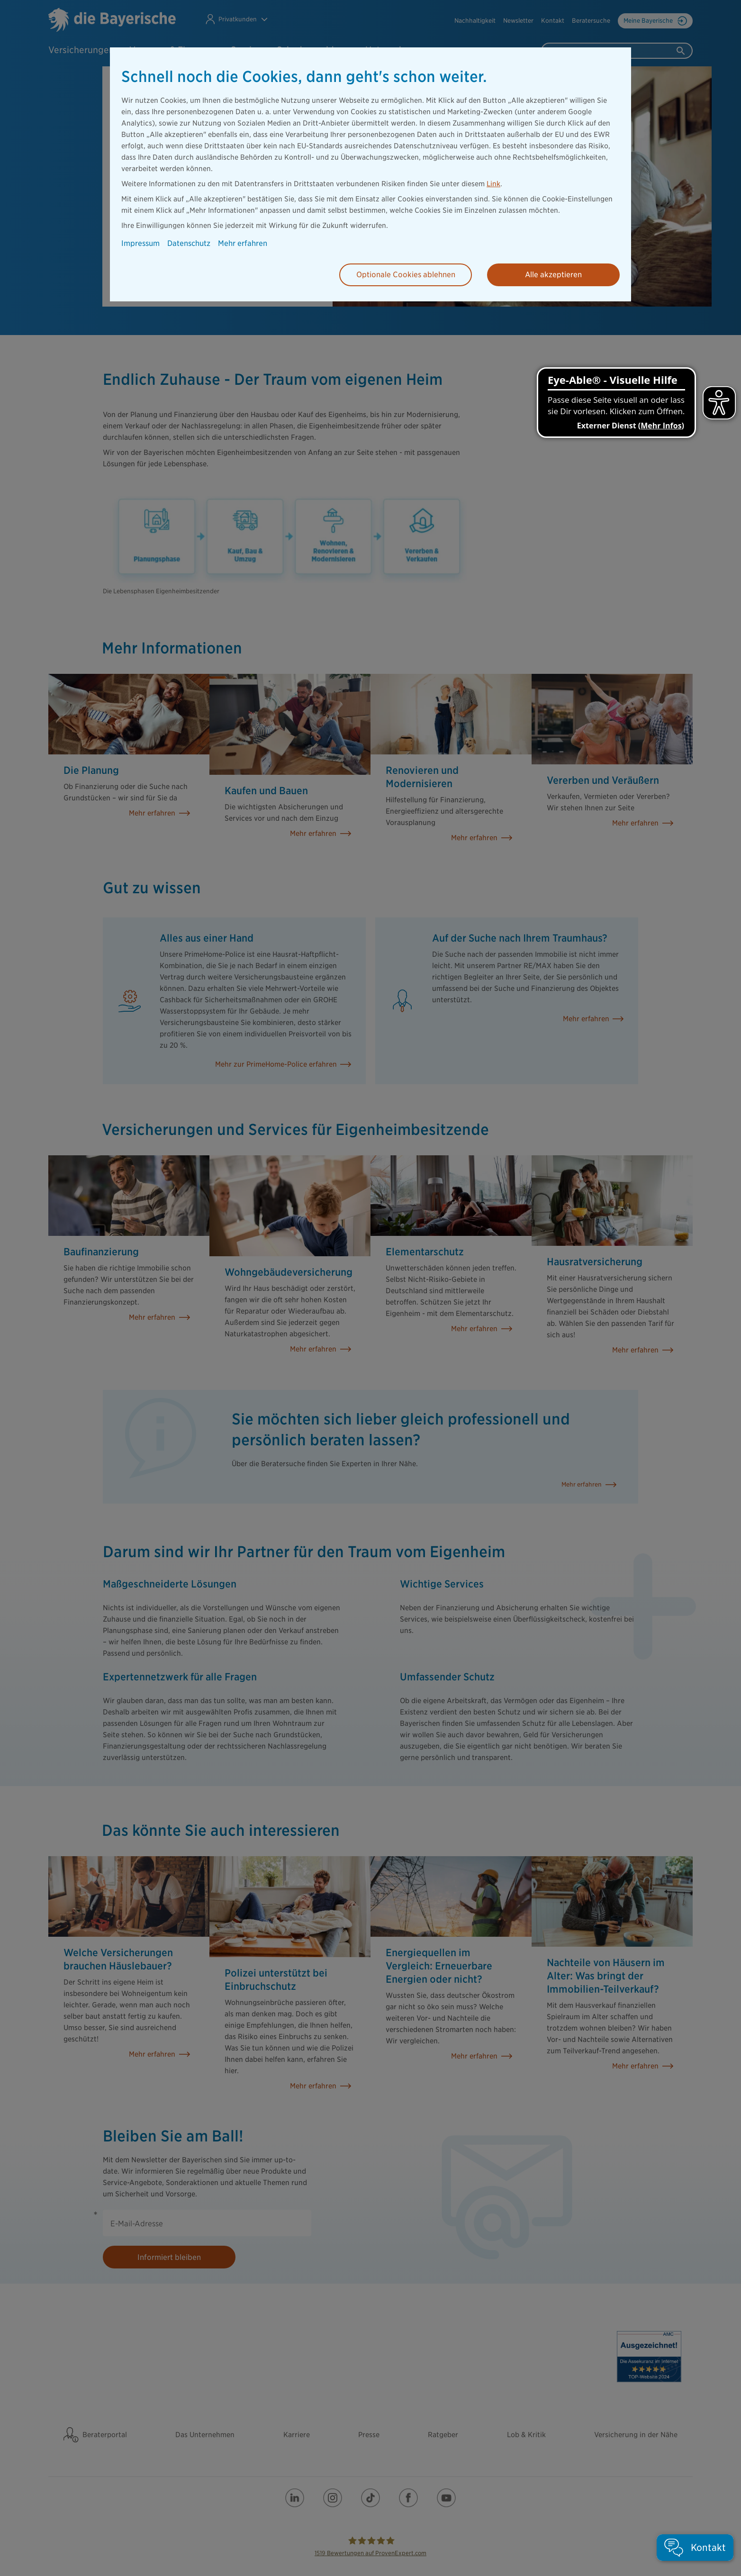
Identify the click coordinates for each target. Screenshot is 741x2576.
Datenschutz (188, 243)
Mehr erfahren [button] (242, 243)
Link (493, 184)
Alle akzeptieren (553, 274)
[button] (695, 2547)
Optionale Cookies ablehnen (405, 274)
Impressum (140, 243)
